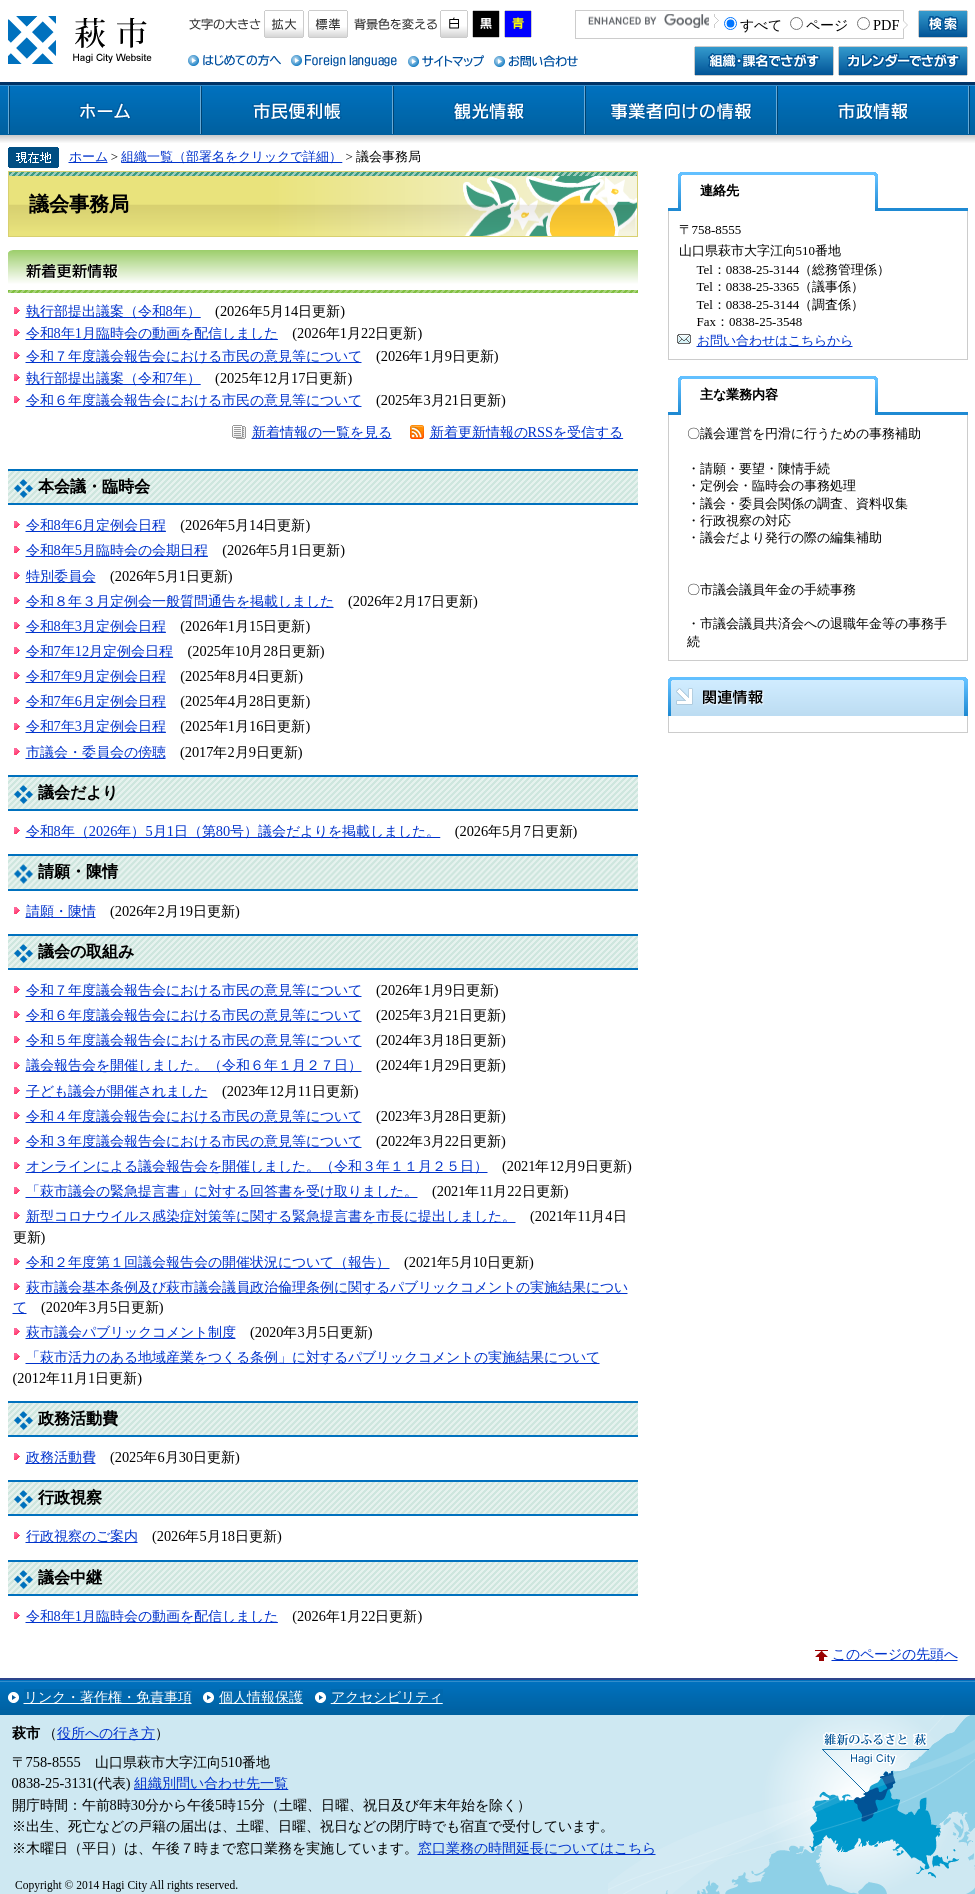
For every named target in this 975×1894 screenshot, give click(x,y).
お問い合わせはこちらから (775, 340)
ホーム (105, 111)
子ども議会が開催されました (117, 1091)
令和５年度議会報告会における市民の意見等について (194, 1040)
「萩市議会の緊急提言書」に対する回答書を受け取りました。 (222, 1191)
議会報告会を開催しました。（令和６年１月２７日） (194, 1065)
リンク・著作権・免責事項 (108, 1697)
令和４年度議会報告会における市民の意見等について (194, 1116)
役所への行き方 (106, 1733)
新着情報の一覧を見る (322, 432)
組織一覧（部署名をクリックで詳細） (231, 156)
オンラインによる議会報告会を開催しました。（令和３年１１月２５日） (257, 1166)
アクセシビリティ (387, 1697)
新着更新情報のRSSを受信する (527, 432)
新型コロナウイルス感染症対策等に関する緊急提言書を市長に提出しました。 (271, 1216)
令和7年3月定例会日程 (96, 726)
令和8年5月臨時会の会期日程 (117, 550)
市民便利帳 (297, 111)
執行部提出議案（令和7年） (113, 378)
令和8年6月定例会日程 (96, 525)
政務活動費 (61, 1457)
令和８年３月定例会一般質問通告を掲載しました (180, 601)
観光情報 (489, 111)
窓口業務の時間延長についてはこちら (537, 1848)
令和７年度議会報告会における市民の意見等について (194, 356)
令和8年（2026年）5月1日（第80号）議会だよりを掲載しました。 (233, 831)
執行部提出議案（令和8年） (113, 311)
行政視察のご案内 (82, 1536)
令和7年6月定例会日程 (96, 701)
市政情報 (873, 111)
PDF (886, 25)
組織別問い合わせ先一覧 (211, 1783)
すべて (761, 25)
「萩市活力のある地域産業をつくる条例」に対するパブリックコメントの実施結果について (313, 1357)
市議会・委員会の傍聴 (96, 752)
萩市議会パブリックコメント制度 (131, 1332)
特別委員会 (61, 576)
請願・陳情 (61, 911)
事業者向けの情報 (681, 111)
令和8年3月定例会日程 (96, 626)
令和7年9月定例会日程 (96, 676)
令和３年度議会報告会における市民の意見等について (194, 1141)
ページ (827, 25)
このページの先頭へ (895, 1654)
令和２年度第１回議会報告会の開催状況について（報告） (208, 1262)
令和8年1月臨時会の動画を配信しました (152, 333)
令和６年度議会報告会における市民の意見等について (194, 400)
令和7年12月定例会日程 (100, 651)
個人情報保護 (261, 1697)
